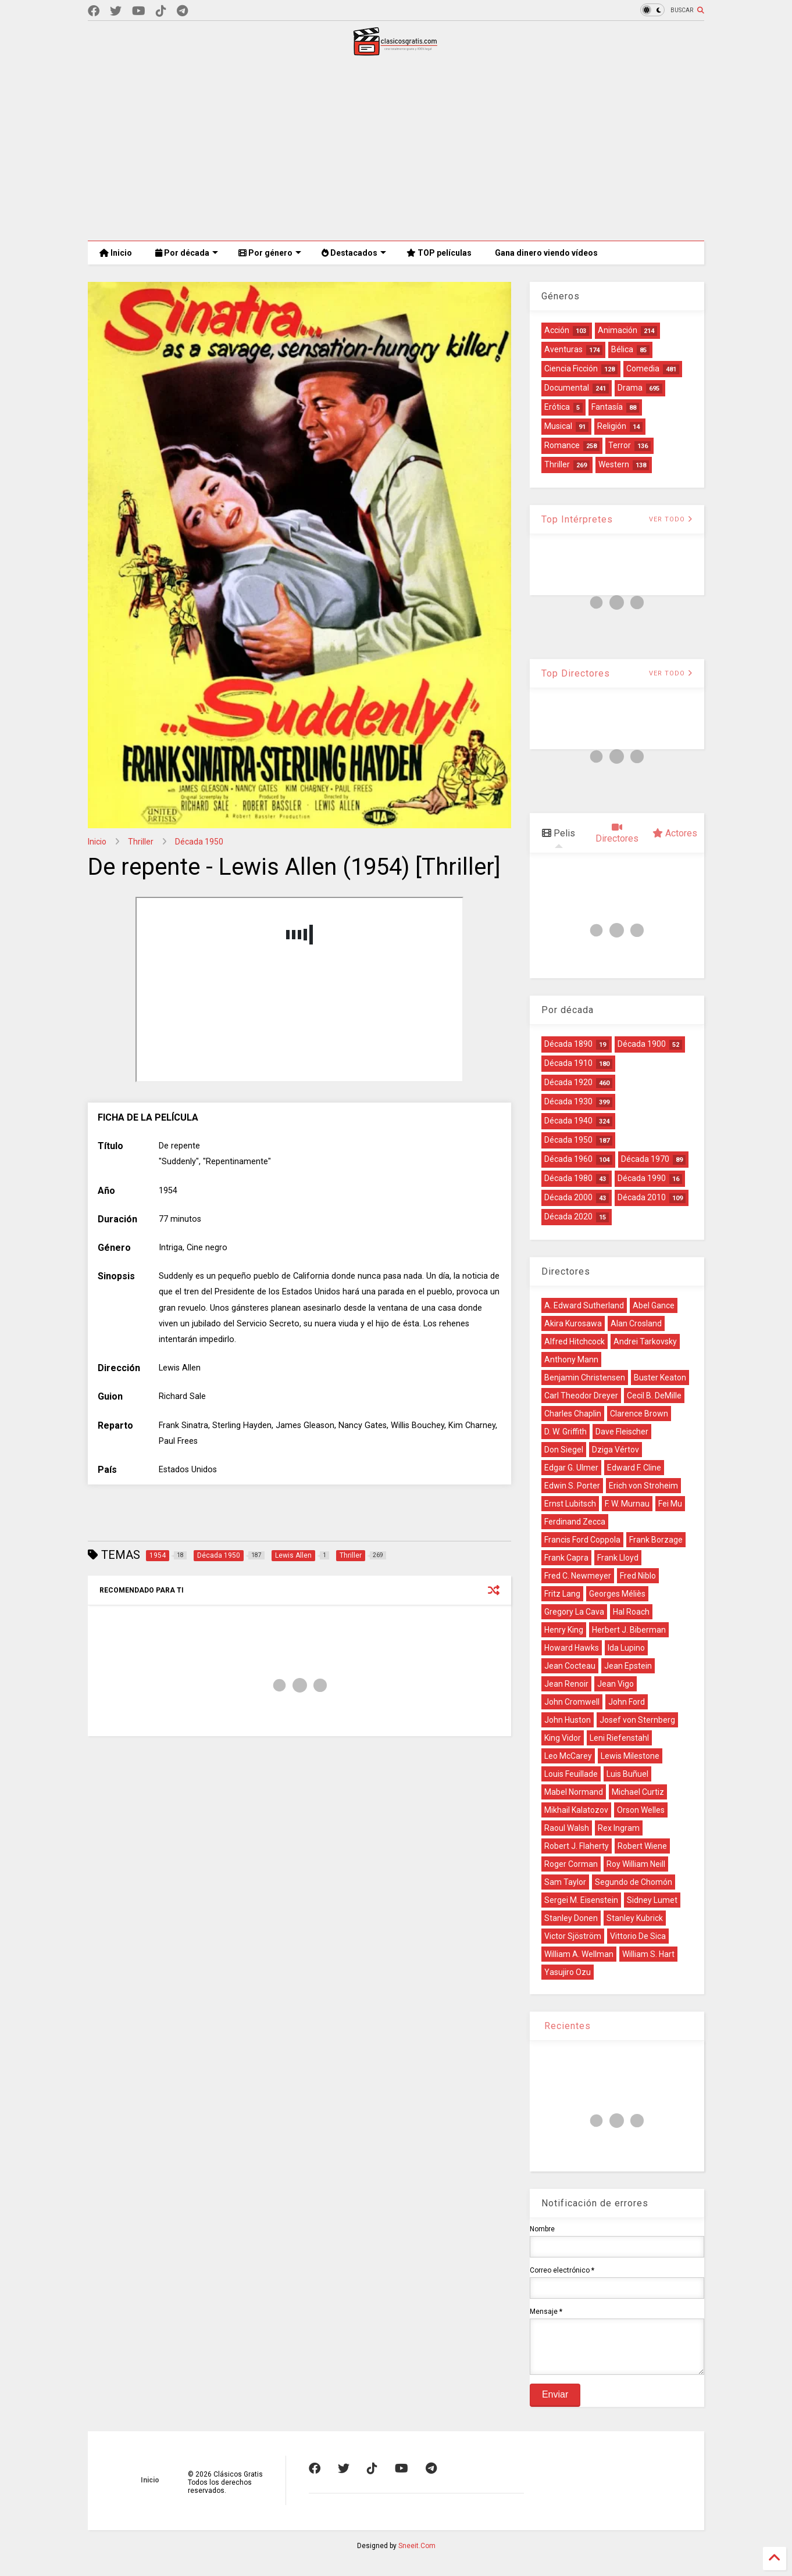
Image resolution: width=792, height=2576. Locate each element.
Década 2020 (568, 1216)
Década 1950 (199, 841)
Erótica (557, 407)
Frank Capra (566, 1557)
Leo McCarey (568, 1756)
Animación (617, 330)
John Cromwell (572, 1701)
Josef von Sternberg (637, 1720)
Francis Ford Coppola (582, 1539)
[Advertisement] (396, 147)
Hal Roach (631, 1611)
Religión (611, 426)
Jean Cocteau (569, 1665)
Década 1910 (568, 1063)
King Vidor (562, 1738)
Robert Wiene (642, 1846)
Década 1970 (645, 1159)
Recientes (566, 2025)
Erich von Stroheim (643, 1485)
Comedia (642, 368)
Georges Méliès (617, 1593)
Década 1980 (568, 1178)
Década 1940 (568, 1120)
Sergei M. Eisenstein (581, 1900)
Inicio (115, 252)
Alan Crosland (636, 1323)
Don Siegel (563, 1449)
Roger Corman (571, 1864)
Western (613, 464)
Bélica (622, 349)
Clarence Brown (639, 1413)
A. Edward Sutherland (584, 1305)
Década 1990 (642, 1178)
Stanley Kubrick (635, 1918)
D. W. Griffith (565, 1431)
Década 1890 (568, 1044)
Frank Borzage (656, 1539)
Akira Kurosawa (573, 1323)
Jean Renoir (566, 1683)
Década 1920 (568, 1082)
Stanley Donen (571, 1918)
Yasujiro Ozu (567, 1972)
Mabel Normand (573, 1792)
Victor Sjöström (572, 1936)
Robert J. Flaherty (576, 1846)
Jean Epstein (628, 1665)
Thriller (141, 841)
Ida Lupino (626, 1647)
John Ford (626, 1701)
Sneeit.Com (417, 2554)
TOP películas (439, 252)
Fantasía (607, 407)
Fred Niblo (638, 1575)
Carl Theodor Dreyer (581, 1395)
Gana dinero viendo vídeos (546, 252)
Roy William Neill (636, 1864)
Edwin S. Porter (572, 1485)
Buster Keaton (660, 1377)
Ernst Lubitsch (570, 1503)
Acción (556, 330)
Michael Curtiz (638, 1792)
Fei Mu (670, 1503)
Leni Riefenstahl (619, 1738)
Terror (619, 445)
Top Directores (575, 673)
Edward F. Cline (634, 1467)
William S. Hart (648, 1954)
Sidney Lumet (652, 1900)
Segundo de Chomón (633, 1882)
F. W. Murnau (627, 1503)
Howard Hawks (571, 1647)
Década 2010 (642, 1197)
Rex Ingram (619, 1828)
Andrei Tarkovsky (645, 1341)
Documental (566, 387)
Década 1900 (642, 1044)
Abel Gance (654, 1305)
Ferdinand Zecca (574, 1521)
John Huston (567, 1720)
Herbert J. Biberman (629, 1629)
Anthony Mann (571, 1359)
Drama (630, 387)
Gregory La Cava (574, 1611)
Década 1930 (568, 1101)
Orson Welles (641, 1810)
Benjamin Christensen (584, 1377)
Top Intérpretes (577, 519)
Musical (558, 426)
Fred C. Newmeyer (577, 1575)
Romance (562, 445)
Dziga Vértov (615, 1449)
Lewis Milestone (630, 1756)
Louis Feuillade (571, 1774)
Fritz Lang (562, 1593)
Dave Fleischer (621, 1431)
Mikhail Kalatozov (576, 1810)
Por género (269, 252)
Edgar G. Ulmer (571, 1467)
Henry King (563, 1629)
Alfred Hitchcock (574, 1341)
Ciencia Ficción (571, 368)
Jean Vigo (615, 1683)
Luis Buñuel (627, 1774)
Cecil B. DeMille (654, 1395)
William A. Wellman (578, 1954)
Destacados (354, 252)
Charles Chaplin (572, 1413)
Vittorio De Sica (638, 1936)
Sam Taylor (565, 1882)
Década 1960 (568, 1159)
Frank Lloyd (617, 1557)
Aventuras (563, 349)
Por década (186, 252)
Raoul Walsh (566, 1828)
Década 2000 (568, 1197)
